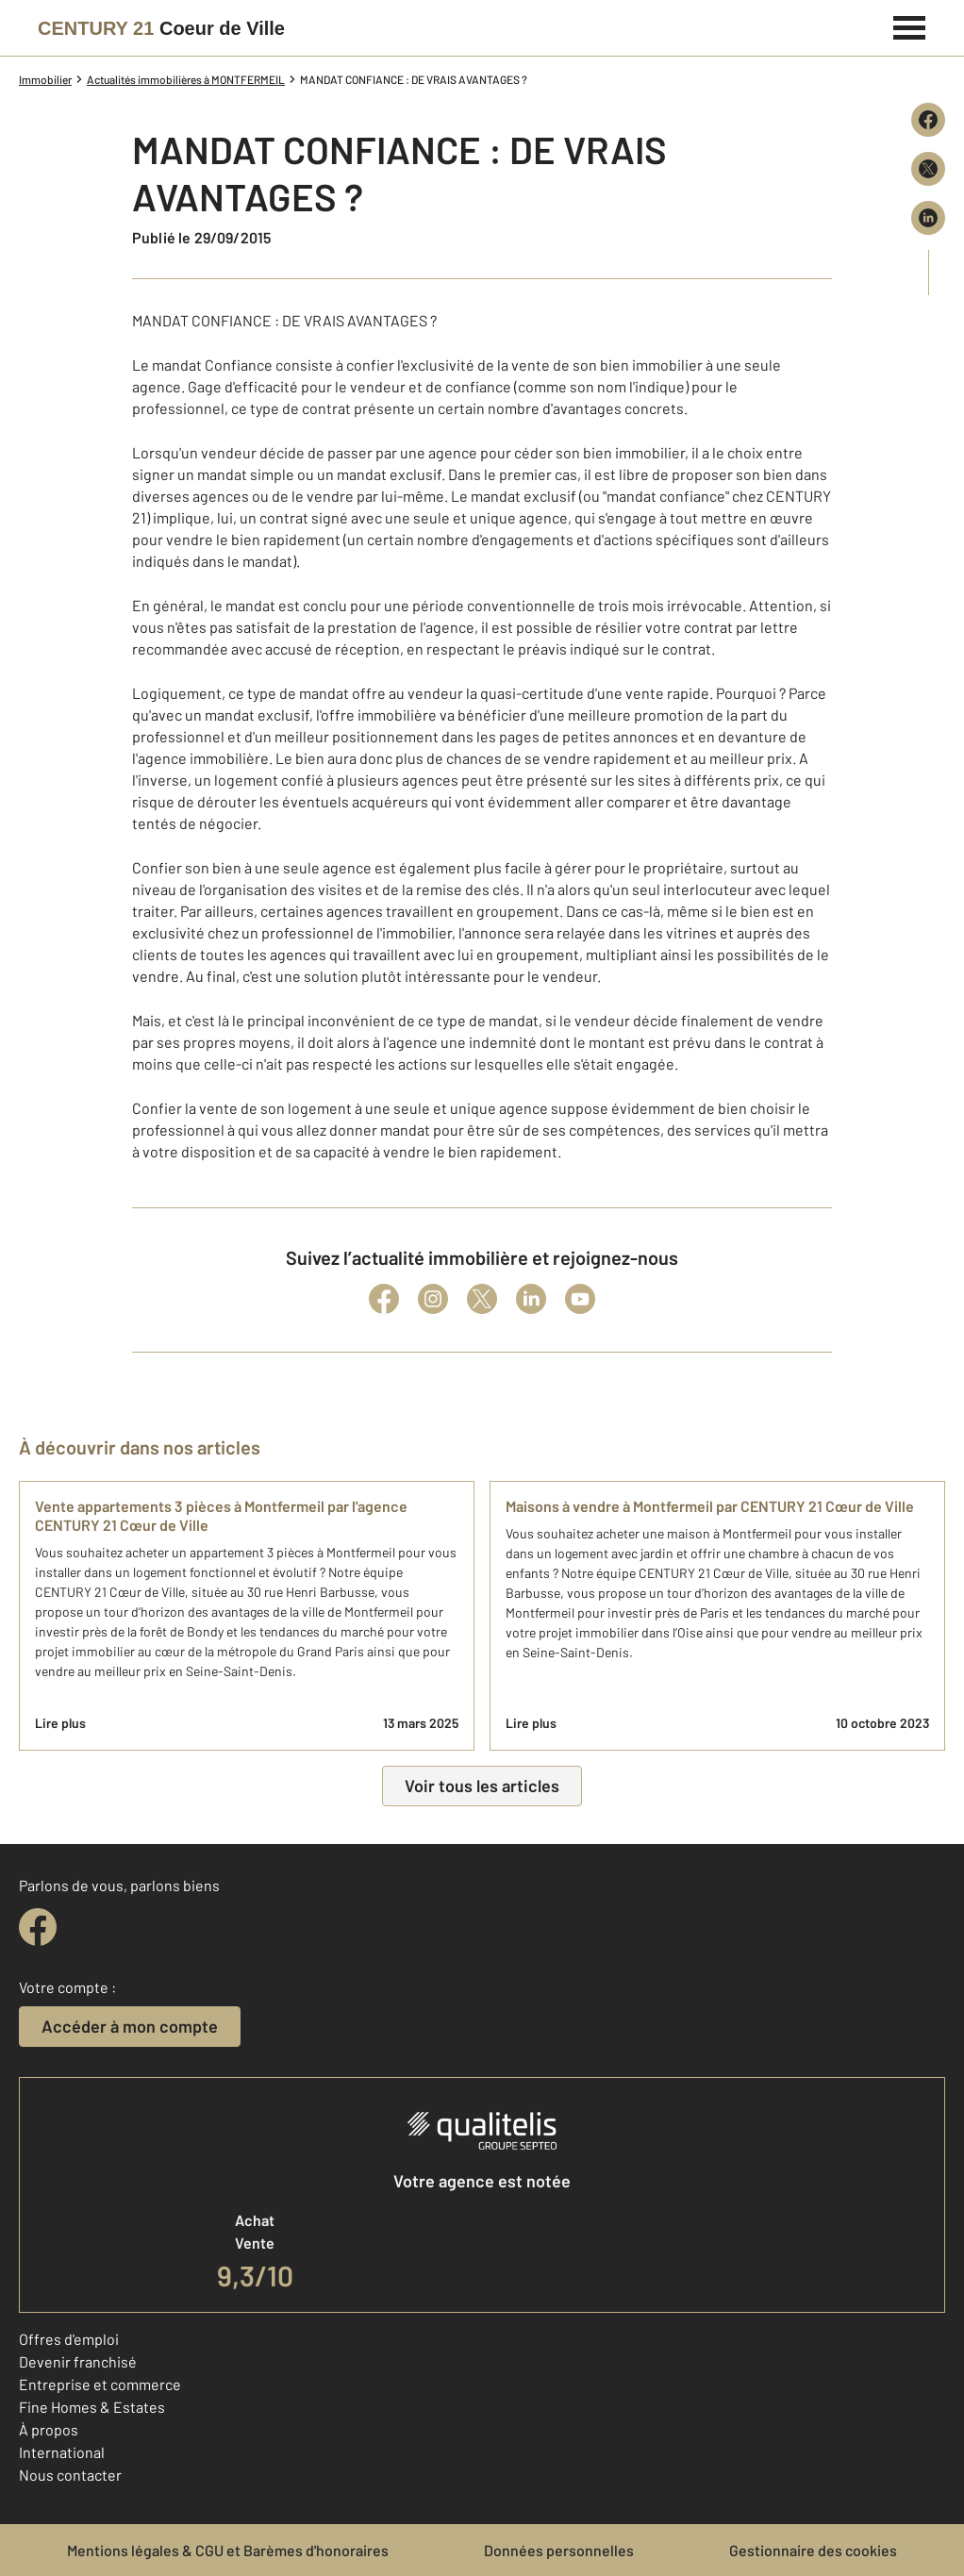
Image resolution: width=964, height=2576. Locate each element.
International (62, 2452)
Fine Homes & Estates (92, 2407)
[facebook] (38, 1927)
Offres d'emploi (69, 2339)
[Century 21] (161, 28)
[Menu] (909, 25)
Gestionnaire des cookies (813, 2550)
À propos (48, 2429)
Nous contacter (70, 2475)
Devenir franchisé (78, 2361)
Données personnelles (559, 2550)
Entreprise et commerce (100, 2384)
